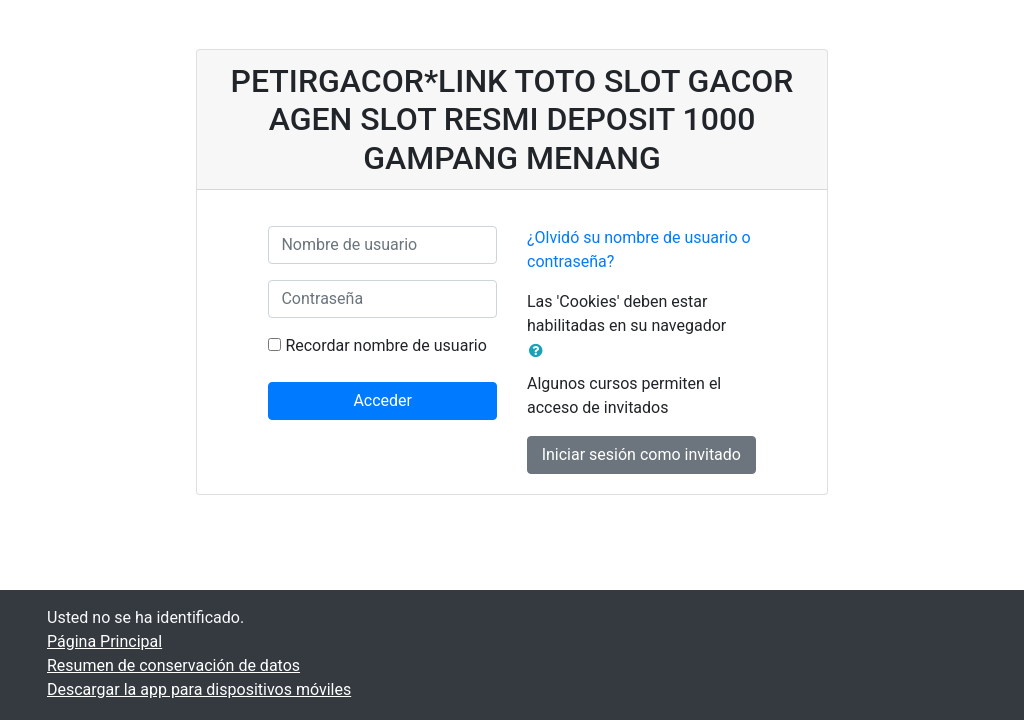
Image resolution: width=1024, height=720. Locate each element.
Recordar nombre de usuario (385, 345)
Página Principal (104, 641)
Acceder (382, 400)
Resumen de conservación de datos (173, 665)
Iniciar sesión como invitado (641, 454)
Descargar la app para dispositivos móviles (199, 689)
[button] (540, 351)
